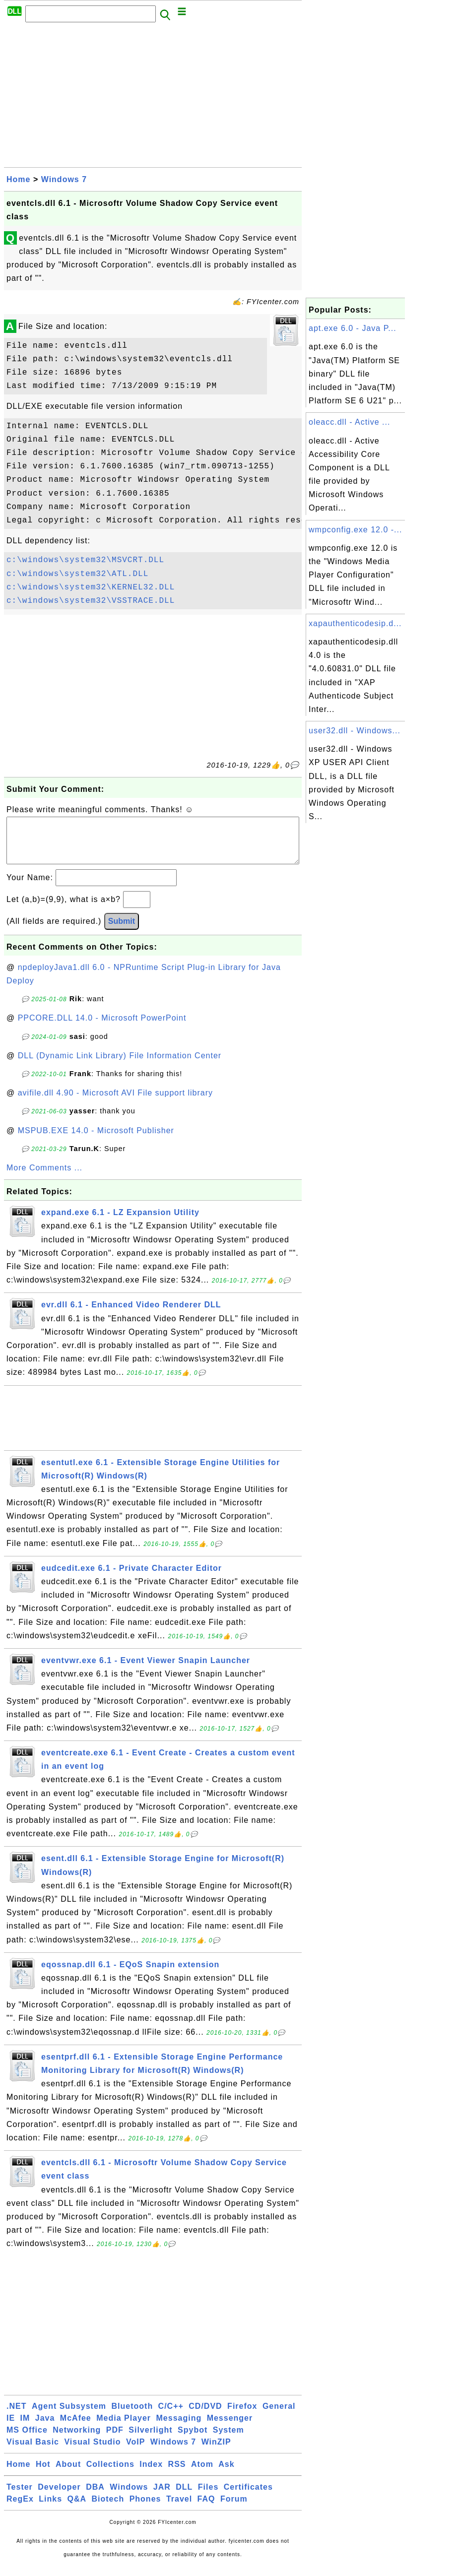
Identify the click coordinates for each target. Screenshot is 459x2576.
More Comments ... (44, 1177)
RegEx (20, 2509)
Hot (43, 2474)
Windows (129, 2497)
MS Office (27, 2440)
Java (45, 2428)
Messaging (179, 2428)
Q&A (77, 2509)
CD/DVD (205, 2416)
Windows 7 (64, 179)
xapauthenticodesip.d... (355, 623)
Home (18, 179)
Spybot (192, 2440)
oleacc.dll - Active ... (349, 422)
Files (208, 2497)
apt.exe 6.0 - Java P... (352, 328)
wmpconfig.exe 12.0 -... (355, 529)
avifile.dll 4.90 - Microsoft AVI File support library (115, 1102)
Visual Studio (92, 2451)
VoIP (135, 2451)
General (279, 2416)
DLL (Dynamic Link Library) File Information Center (119, 1065)
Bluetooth (132, 2416)
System (228, 2440)
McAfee (75, 2428)
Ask (226, 2474)
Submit (121, 931)
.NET (16, 2416)
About (68, 2474)
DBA (95, 2497)
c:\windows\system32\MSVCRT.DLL (85, 560)
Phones (145, 2509)
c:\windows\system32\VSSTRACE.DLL (90, 600)
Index (151, 2474)
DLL (184, 2497)
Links (50, 2509)
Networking (77, 2440)
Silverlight (150, 2440)
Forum (234, 2509)
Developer (59, 2497)
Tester (19, 2497)
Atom (202, 2474)
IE (10, 2428)
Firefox (242, 2416)
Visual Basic (32, 2451)
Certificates (248, 2497)
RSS (177, 2474)
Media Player (123, 2428)
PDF (115, 2440)
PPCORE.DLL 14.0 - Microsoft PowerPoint (102, 1028)
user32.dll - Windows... (354, 730)
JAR (162, 2497)
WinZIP (216, 2451)
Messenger (230, 2428)
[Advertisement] (153, 97)
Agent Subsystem (69, 2416)
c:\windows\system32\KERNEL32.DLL (90, 587)
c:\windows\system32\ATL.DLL (77, 574)
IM (25, 2428)
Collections (110, 2474)
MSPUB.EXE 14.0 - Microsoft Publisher (96, 1140)
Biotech (108, 2509)
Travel (179, 2509)
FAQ (206, 2509)
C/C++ (171, 2416)
